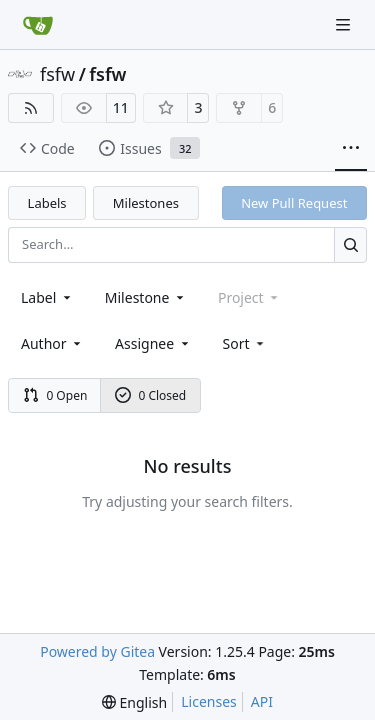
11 (121, 107)
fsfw (57, 74)
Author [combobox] (52, 343)
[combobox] (47, 297)
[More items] (351, 149)
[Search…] (350, 244)
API (262, 701)
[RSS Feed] (31, 108)
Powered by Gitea (97, 651)
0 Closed (151, 395)
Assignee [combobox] (153, 343)
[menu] (245, 343)
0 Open (55, 395)
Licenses (209, 701)
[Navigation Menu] (345, 24)
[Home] (38, 25)
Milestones (146, 203)
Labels (47, 203)
